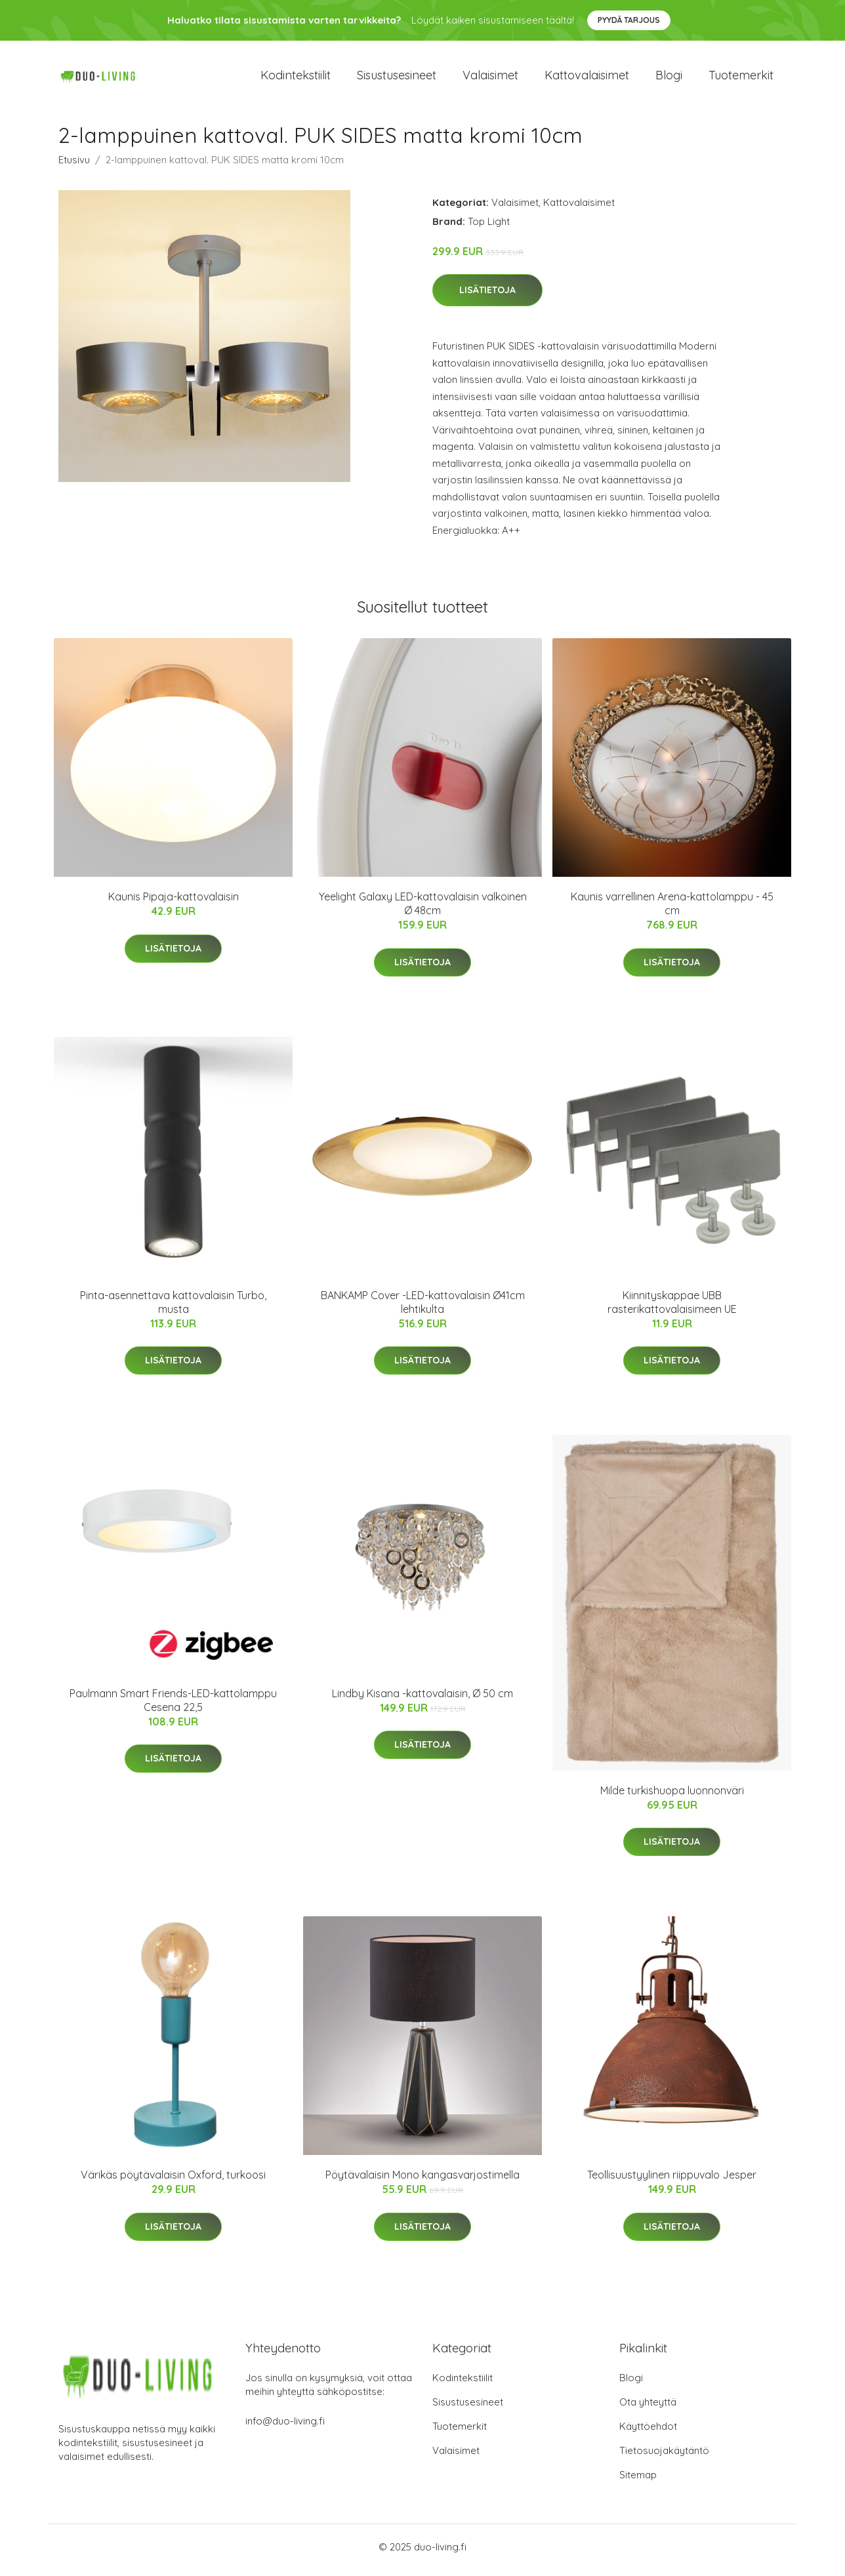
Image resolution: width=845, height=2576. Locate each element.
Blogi (668, 78)
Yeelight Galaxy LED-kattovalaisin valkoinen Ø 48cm (423, 910)
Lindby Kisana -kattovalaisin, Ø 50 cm (422, 1699)
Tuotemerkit (741, 78)
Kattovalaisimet (587, 78)
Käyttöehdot (648, 2432)
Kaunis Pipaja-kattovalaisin (173, 903)
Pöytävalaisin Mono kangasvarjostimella (422, 2181)
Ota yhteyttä (647, 2408)
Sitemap (638, 2481)
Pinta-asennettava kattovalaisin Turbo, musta (173, 1308)
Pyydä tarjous (629, 20)
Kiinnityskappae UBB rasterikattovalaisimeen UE (672, 1308)
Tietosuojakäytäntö (664, 2457)
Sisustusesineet (396, 78)
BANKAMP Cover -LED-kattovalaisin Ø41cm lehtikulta (423, 1308)
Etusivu (74, 166)
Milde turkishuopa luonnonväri (672, 1796)
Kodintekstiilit (295, 78)
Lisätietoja (487, 297)
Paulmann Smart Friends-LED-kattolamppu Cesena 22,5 (173, 1706)
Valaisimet (490, 78)
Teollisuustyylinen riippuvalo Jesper (671, 2181)
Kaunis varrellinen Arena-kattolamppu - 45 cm (672, 910)
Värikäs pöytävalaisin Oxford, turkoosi (173, 2181)
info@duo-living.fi (285, 2427)
